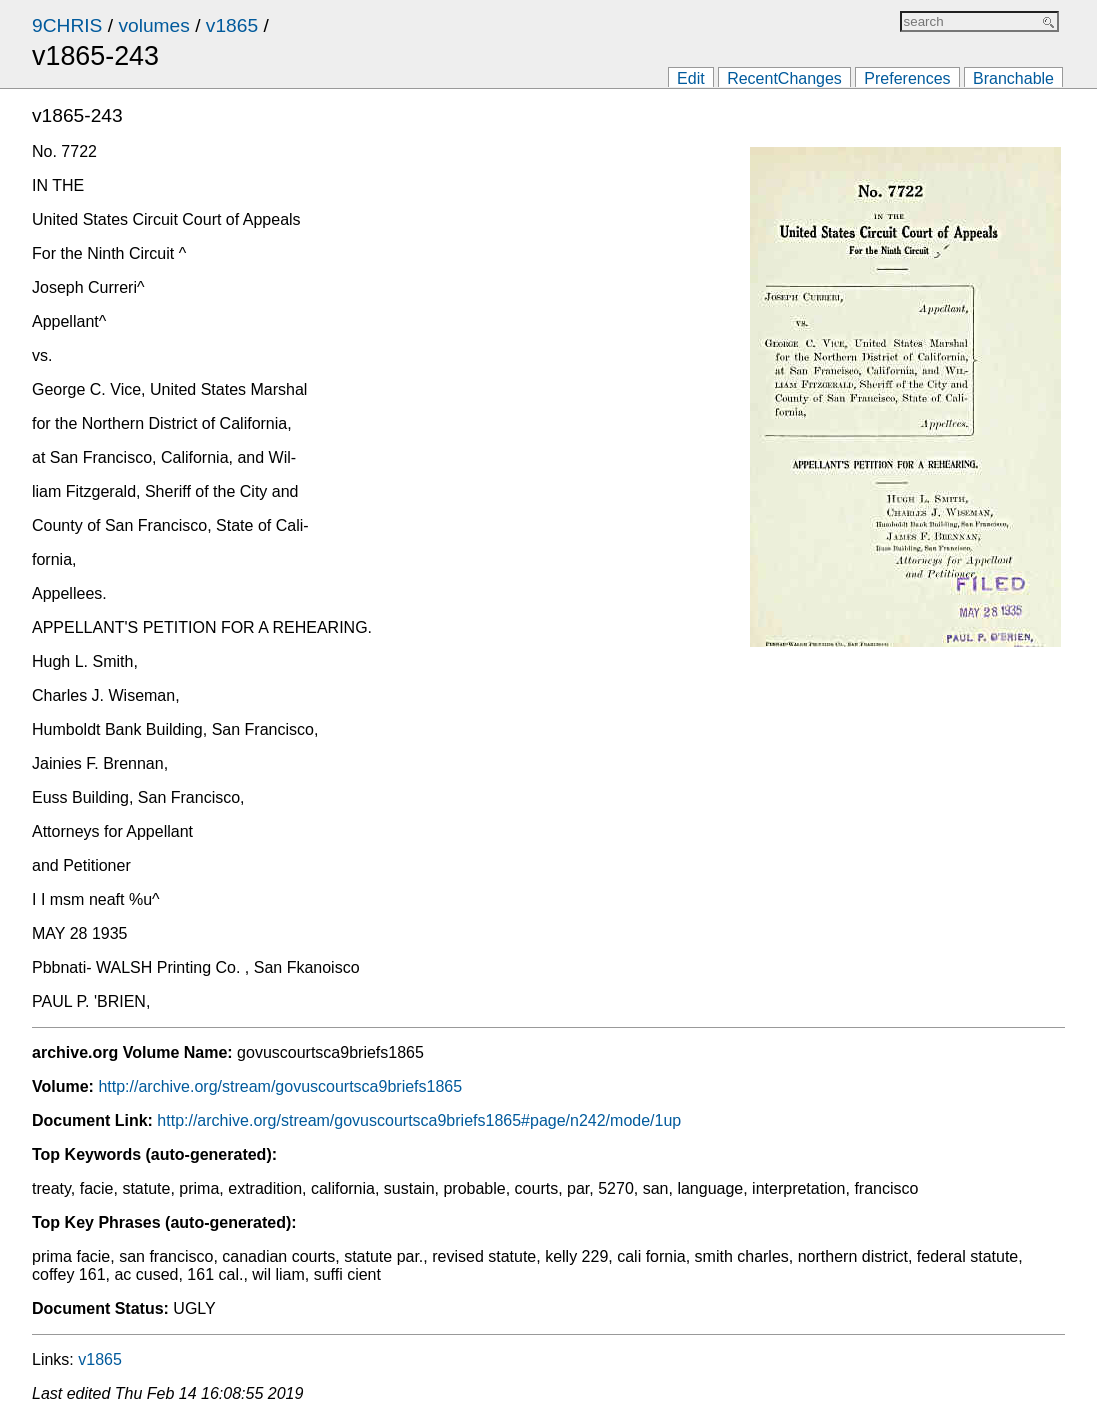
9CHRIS (67, 25)
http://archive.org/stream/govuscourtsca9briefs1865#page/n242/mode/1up (419, 1120)
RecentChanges (784, 78)
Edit (691, 78)
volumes (153, 25)
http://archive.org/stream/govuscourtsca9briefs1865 (280, 1086)
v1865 (232, 25)
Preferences (907, 78)
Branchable (1013, 78)
